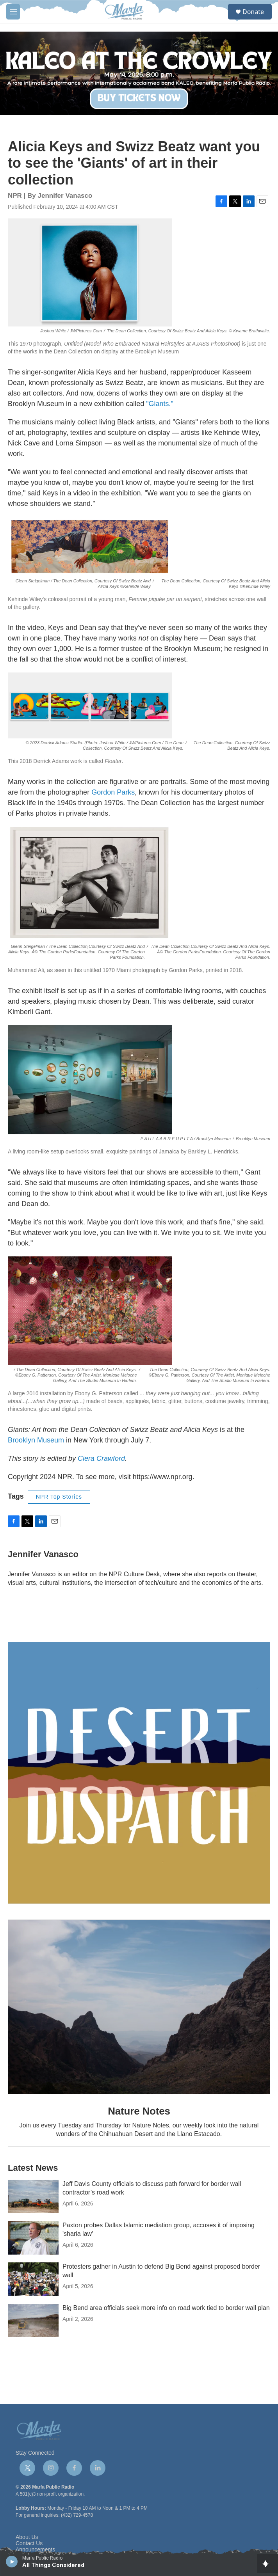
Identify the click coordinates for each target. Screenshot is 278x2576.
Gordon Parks (112, 792)
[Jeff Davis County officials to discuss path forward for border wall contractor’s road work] (33, 2196)
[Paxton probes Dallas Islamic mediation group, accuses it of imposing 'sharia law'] (33, 2238)
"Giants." (158, 404)
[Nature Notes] (139, 2007)
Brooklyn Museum (36, 1440)
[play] (12, 2561)
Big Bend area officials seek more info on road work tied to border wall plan (166, 2308)
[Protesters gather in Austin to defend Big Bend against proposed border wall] (33, 2279)
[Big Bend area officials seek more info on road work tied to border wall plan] (33, 2320)
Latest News (33, 2168)
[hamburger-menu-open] (13, 12)
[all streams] (267, 2563)
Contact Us (29, 2543)
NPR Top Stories (59, 1497)
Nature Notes (139, 2111)
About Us (27, 2537)
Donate (253, 11)
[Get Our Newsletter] (139, 1773)
